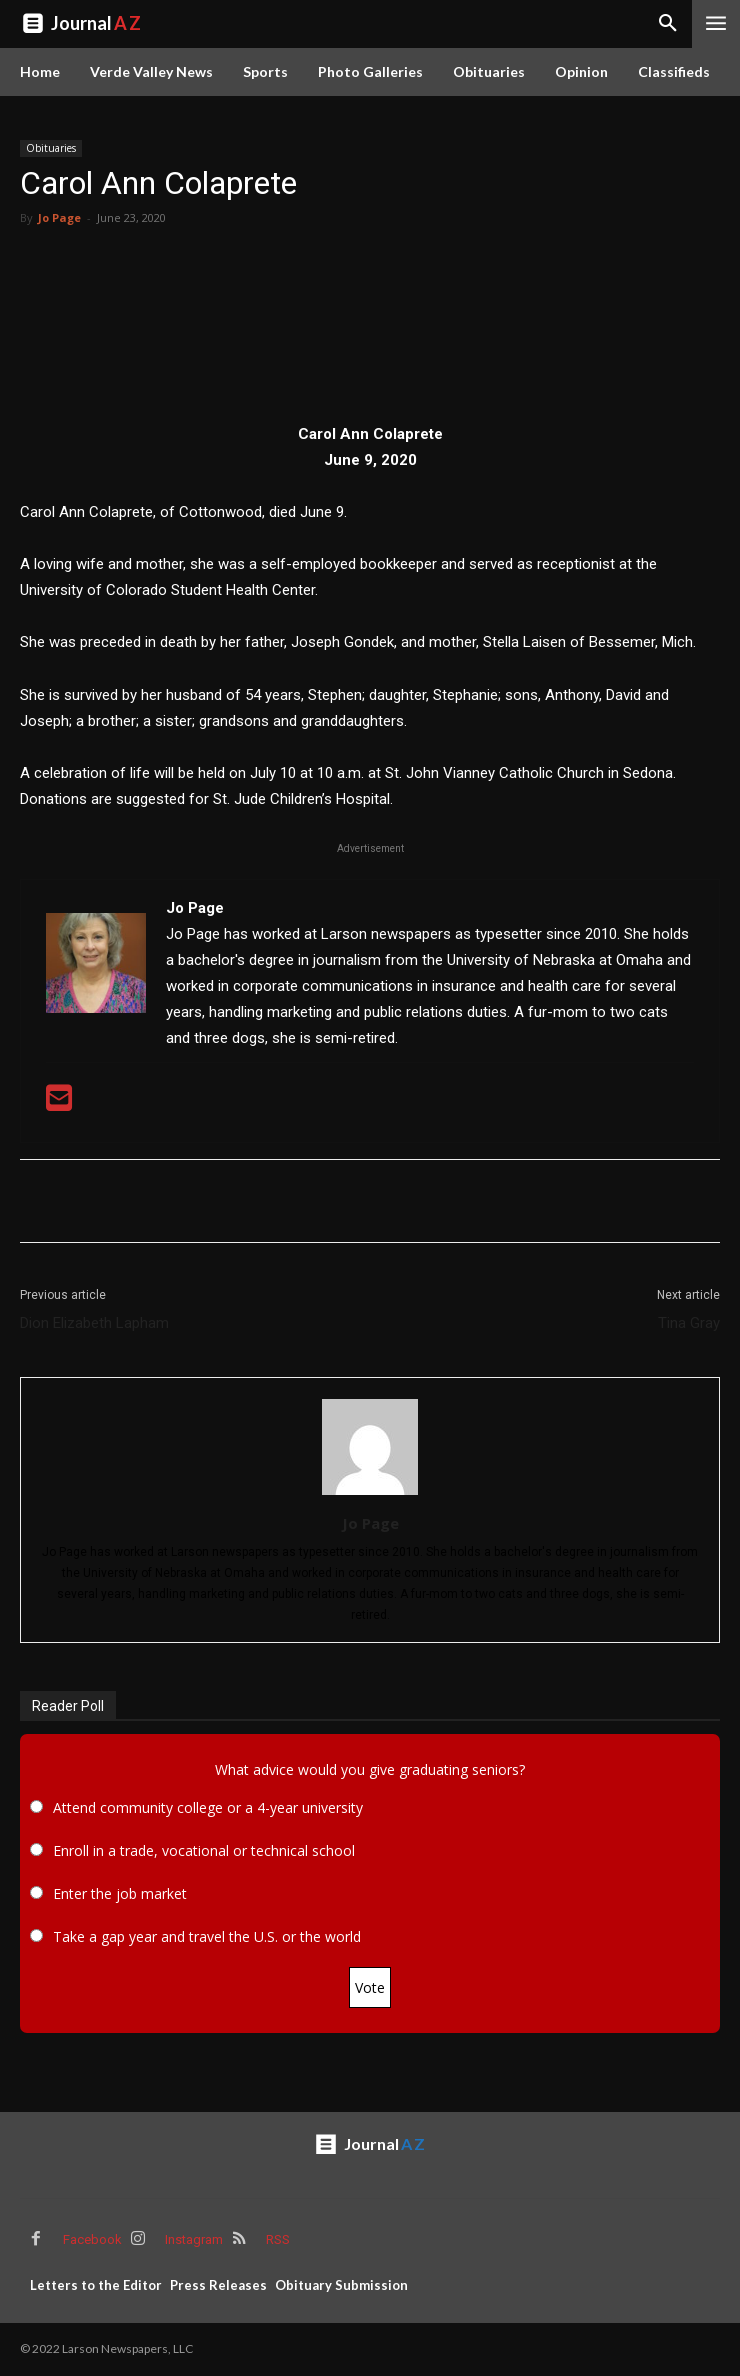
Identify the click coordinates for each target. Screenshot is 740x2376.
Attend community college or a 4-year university (208, 1807)
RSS (278, 2239)
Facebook (92, 2239)
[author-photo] (370, 1495)
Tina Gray (689, 1323)
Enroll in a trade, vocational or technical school (204, 1850)
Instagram (194, 2239)
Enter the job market (120, 1893)
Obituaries (51, 148)
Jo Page (59, 217)
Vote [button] (370, 1987)
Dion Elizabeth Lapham (94, 1323)
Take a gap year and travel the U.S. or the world (207, 1936)
